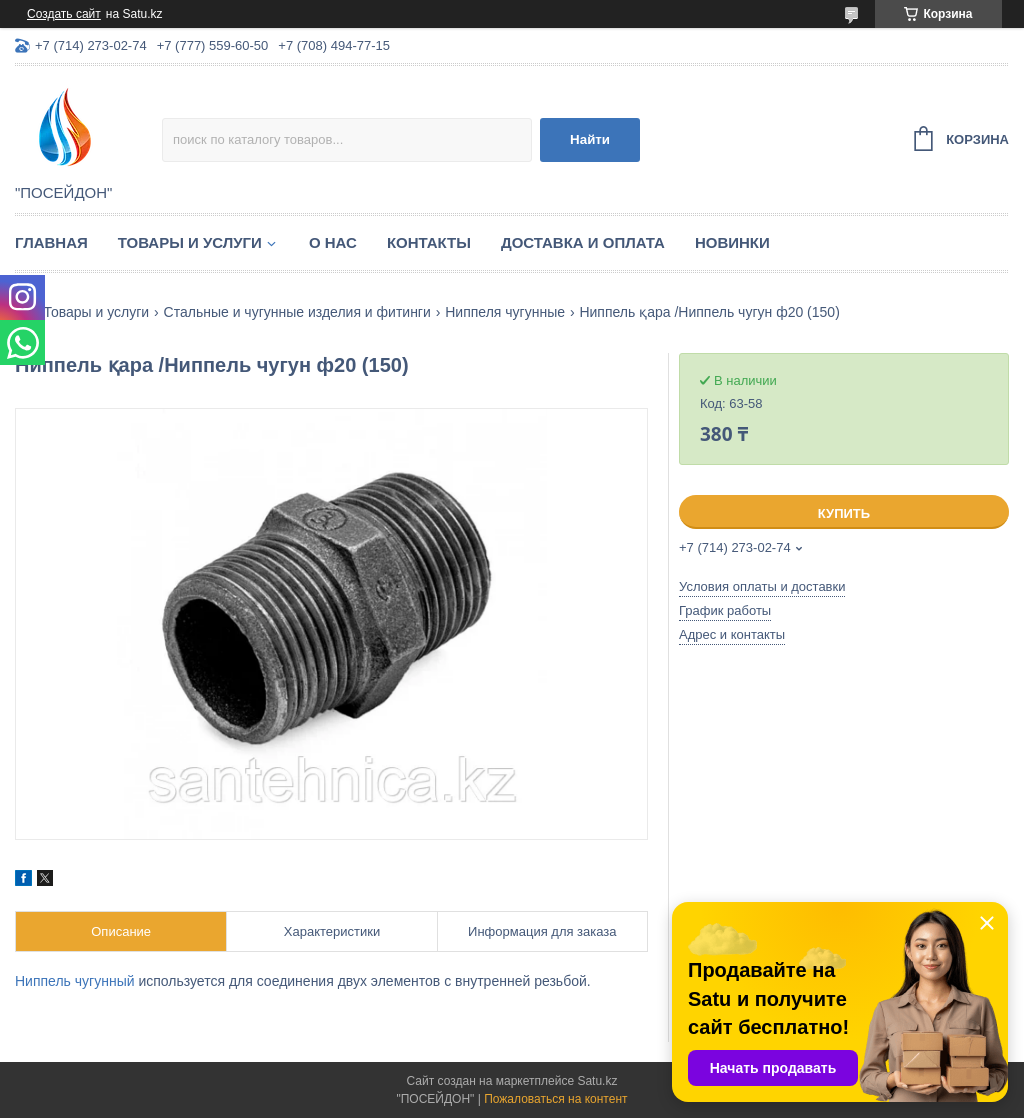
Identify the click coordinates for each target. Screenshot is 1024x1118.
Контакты (429, 242)
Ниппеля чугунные (505, 312)
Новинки (732, 242)
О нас (333, 242)
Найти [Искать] (590, 139)
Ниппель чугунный (75, 981)
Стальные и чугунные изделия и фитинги (297, 312)
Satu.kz (597, 1081)
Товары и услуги (190, 242)
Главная (51, 242)
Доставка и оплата (583, 242)
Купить (844, 513)
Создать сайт (64, 14)
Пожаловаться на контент (555, 1099)
